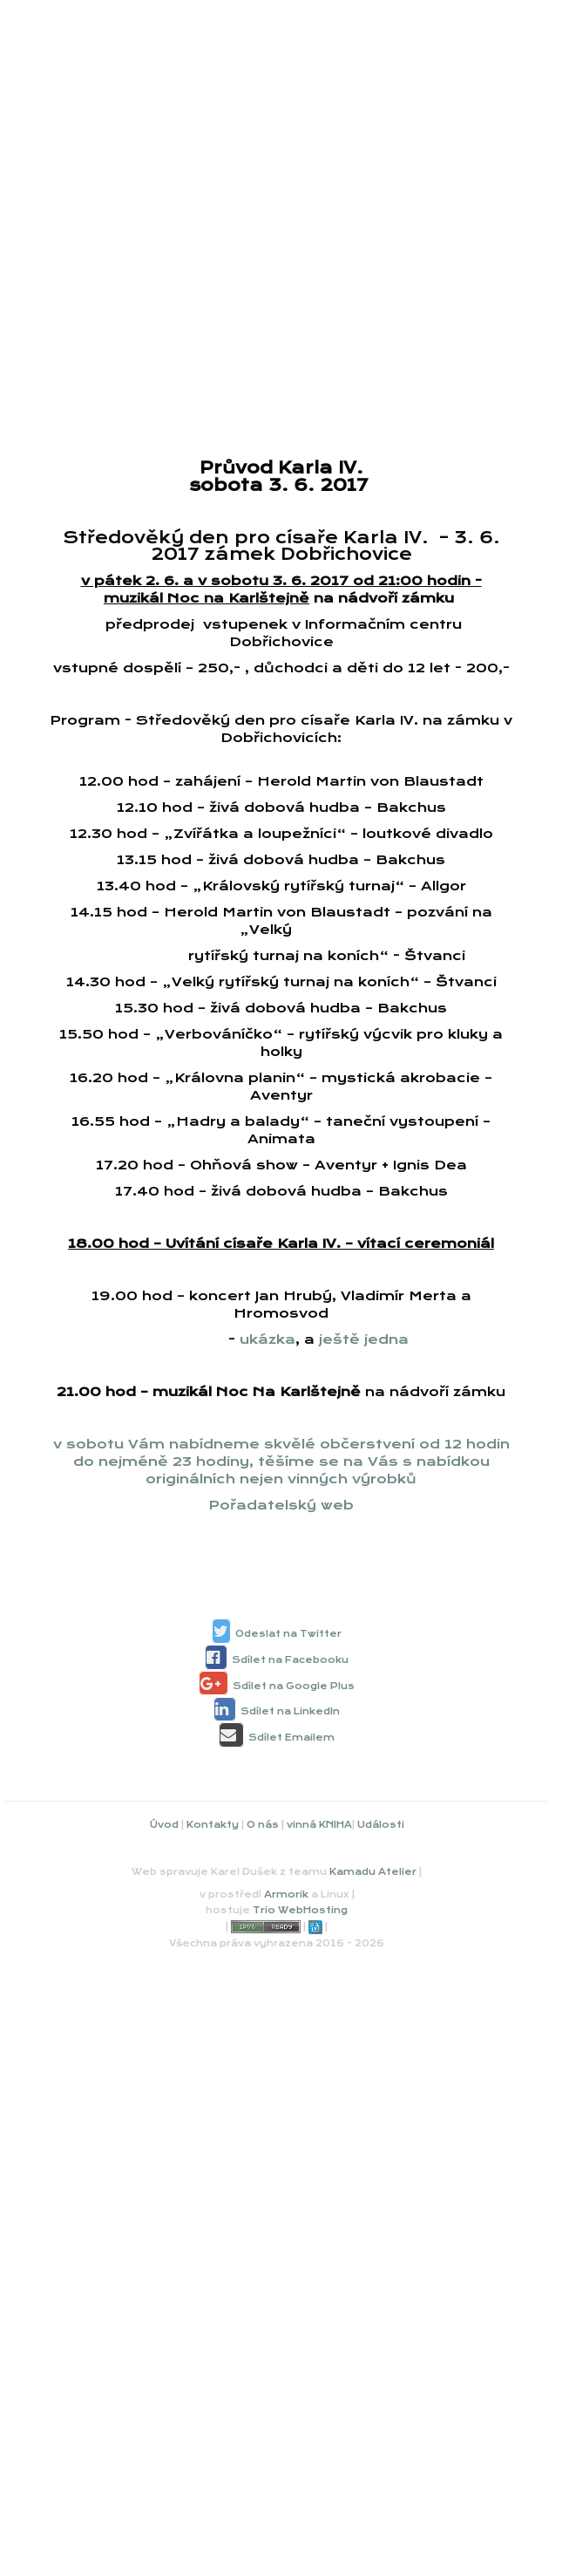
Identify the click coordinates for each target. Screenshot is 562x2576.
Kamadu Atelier (372, 1871)
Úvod (164, 1824)
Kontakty (212, 1824)
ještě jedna (364, 1339)
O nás (263, 1824)
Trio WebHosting (300, 1910)
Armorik (286, 1894)
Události (380, 1824)
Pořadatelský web (281, 1505)
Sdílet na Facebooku (290, 1660)
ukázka (267, 1339)
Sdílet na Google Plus (294, 1686)
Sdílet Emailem (291, 1737)
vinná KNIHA (319, 1824)
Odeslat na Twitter (288, 1633)
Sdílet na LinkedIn (290, 1711)
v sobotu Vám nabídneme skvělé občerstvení (236, 1444)
